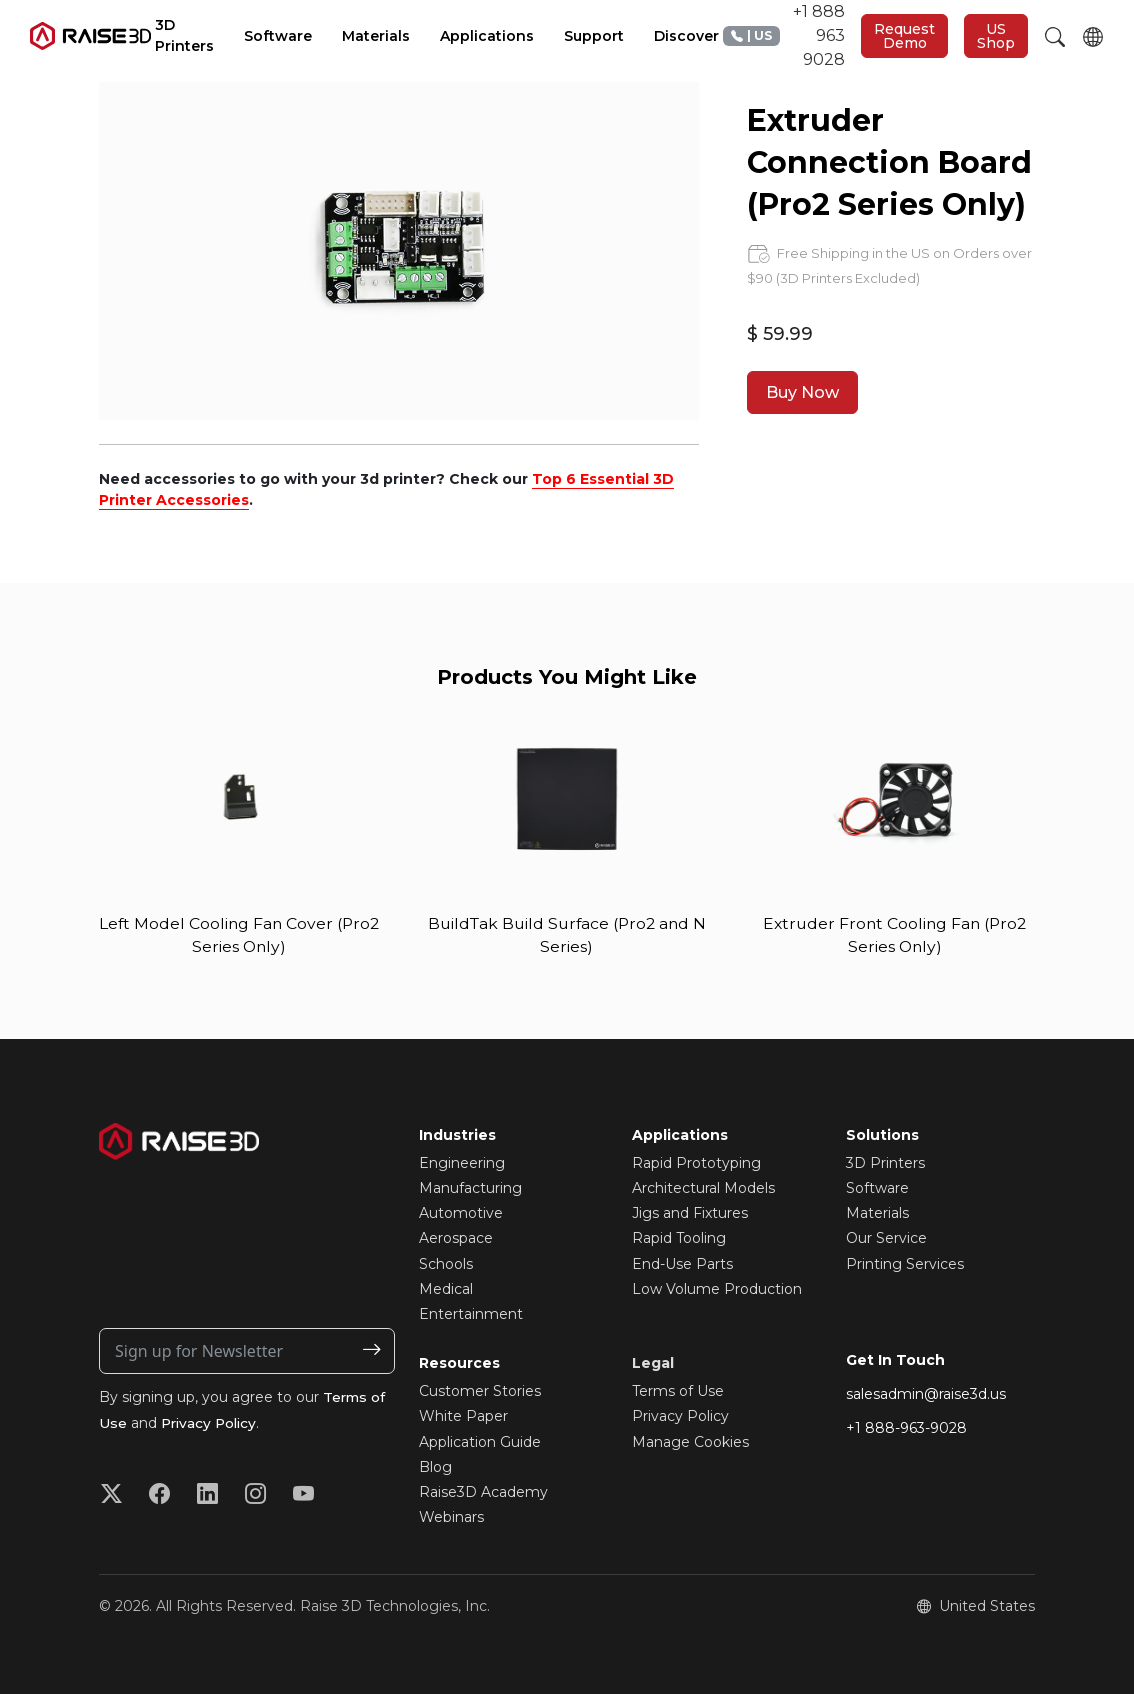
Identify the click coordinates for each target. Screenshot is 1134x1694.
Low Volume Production (717, 1290)
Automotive (461, 1214)
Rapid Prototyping (696, 1164)
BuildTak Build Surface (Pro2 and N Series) (567, 935)
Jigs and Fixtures (690, 1214)
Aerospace (456, 1239)
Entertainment (471, 1315)
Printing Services (905, 1264)
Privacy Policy (211, 1424)
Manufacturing (470, 1189)
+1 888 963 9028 (784, 35)
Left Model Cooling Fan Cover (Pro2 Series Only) (239, 935)
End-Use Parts (682, 1264)
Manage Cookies (690, 1442)
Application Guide (480, 1442)
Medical (446, 1290)
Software (877, 1189)
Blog (435, 1467)
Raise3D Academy (483, 1493)
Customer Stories (480, 1392)
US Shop (996, 36)
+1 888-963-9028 (906, 1429)
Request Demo (904, 36)
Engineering (462, 1164)
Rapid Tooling (679, 1239)
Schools (446, 1264)
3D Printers (885, 1164)
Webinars (451, 1518)
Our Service (886, 1239)
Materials (877, 1214)
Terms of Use (678, 1392)
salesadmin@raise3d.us (926, 1395)
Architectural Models (703, 1189)
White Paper (463, 1417)
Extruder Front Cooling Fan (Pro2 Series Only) (895, 935)
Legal (653, 1364)
